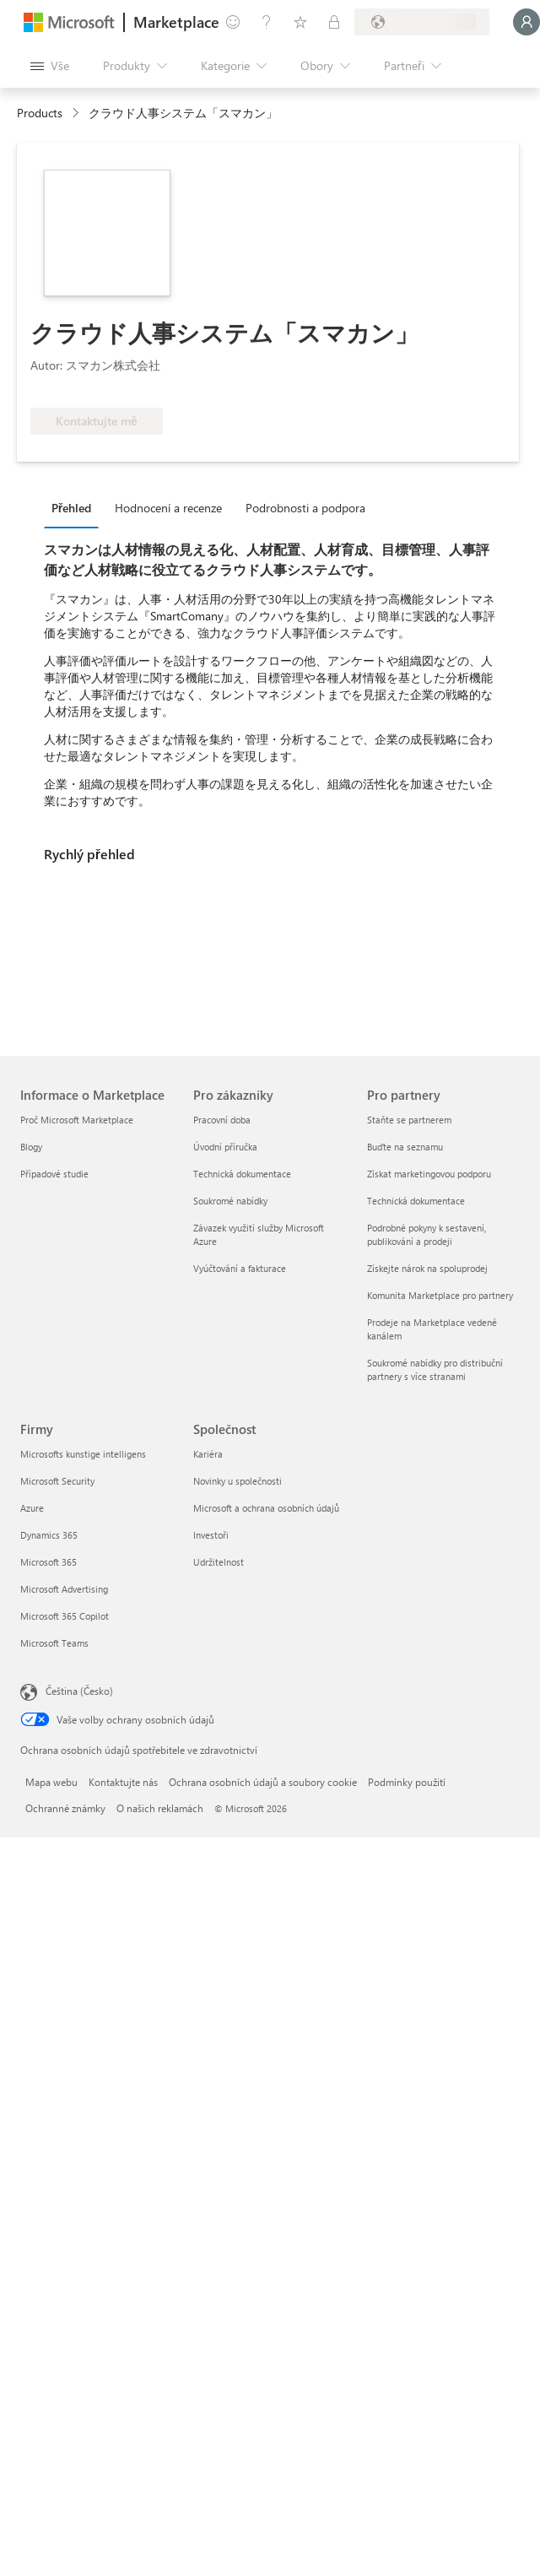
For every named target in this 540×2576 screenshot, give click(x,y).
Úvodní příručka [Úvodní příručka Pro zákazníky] (225, 1146)
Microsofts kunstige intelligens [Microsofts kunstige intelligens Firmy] (83, 1454)
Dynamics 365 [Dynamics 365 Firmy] (49, 1535)
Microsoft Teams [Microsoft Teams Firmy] (54, 1643)
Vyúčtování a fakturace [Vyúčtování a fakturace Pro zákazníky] (239, 1268)
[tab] (75, 507)
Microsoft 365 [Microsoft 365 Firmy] (48, 1562)
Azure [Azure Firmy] (32, 1508)
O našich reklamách (159, 1808)
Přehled (71, 508)
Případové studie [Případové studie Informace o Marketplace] (54, 1173)
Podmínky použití (407, 1782)
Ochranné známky (65, 1808)
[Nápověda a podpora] (266, 22)
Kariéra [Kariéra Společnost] (208, 1454)
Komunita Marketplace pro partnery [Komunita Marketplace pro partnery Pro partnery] (440, 1295)
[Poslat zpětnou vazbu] (232, 22)
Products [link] (39, 113)
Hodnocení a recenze (168, 508)
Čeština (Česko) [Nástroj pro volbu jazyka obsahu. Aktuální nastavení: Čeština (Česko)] (79, 1690)
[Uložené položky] (300, 22)
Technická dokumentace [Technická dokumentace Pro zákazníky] (242, 1173)
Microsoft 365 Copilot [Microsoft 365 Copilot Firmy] (64, 1616)
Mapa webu (51, 1782)
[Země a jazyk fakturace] (421, 21)
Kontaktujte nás (123, 1782)
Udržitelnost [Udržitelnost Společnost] (218, 1562)
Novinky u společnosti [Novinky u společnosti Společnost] (237, 1481)
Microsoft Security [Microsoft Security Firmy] (57, 1481)
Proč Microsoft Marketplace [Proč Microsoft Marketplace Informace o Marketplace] (76, 1119)
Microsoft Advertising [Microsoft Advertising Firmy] (64, 1589)
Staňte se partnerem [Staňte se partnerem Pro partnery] (409, 1119)
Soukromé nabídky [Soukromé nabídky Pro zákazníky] (230, 1200)
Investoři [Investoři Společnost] (211, 1535)
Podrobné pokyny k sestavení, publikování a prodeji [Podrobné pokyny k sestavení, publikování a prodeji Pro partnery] (426, 1234)
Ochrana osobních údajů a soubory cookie (263, 1782)
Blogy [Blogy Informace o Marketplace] (31, 1146)
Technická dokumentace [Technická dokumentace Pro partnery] (416, 1200)
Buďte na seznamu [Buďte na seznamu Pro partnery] (405, 1146)
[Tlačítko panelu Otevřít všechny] (50, 66)
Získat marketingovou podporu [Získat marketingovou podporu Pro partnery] (429, 1173)
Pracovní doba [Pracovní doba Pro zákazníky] (222, 1119)
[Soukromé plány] (334, 22)
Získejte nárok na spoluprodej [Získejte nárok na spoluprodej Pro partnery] (427, 1268)
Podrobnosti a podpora (305, 508)
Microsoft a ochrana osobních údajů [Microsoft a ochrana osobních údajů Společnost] (266, 1508)
